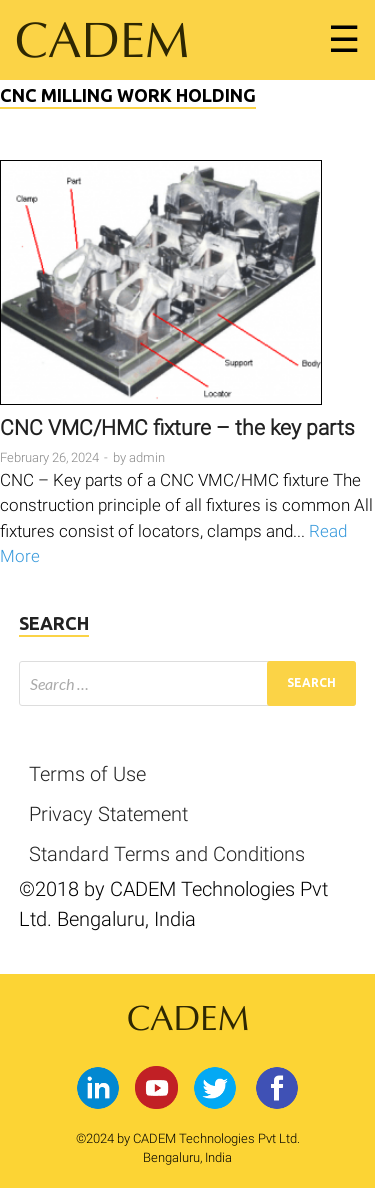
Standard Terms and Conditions (167, 854)
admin (147, 457)
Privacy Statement (108, 814)
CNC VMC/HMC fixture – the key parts (177, 428)
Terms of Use (87, 774)
